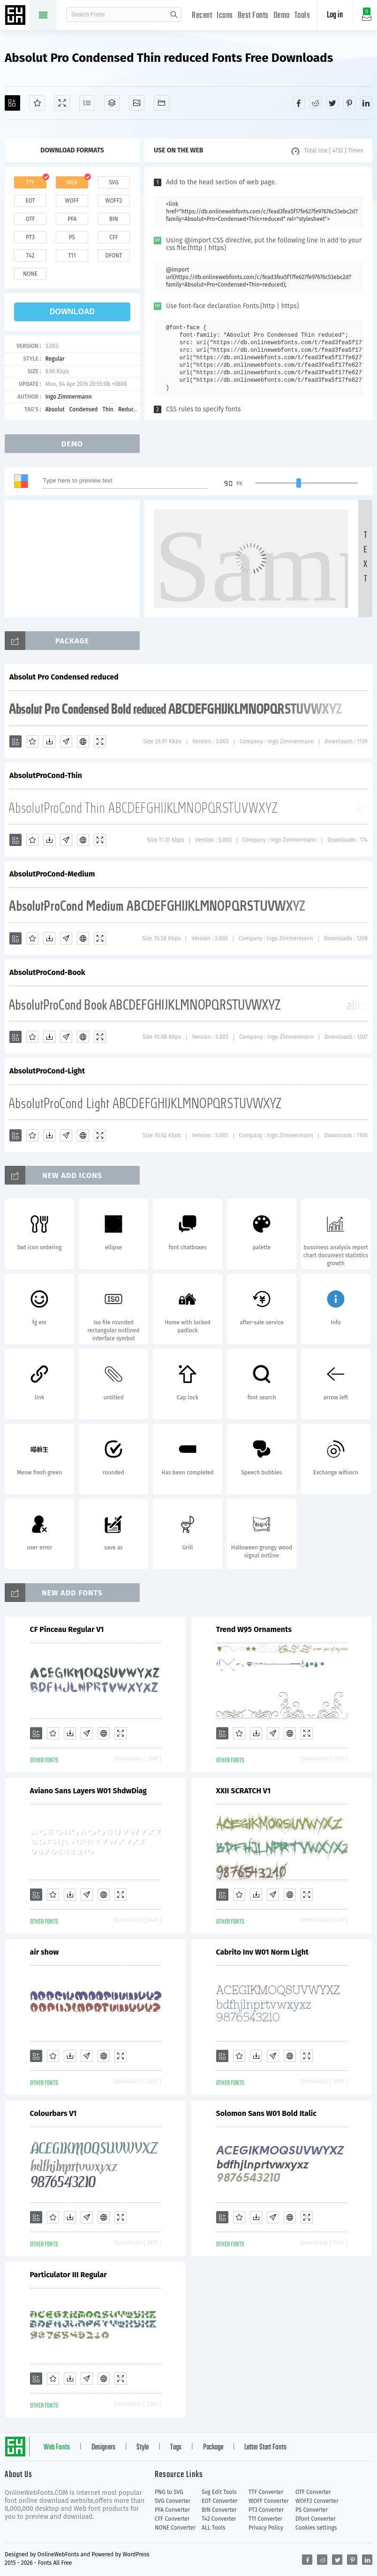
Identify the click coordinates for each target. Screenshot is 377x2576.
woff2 (114, 200)
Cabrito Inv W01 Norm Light (262, 1952)
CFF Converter (172, 2519)
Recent (202, 16)
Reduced (129, 409)
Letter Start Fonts (265, 2447)
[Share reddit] (315, 103)
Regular (54, 358)
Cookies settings (316, 2527)
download (72, 312)
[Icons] (136, 103)
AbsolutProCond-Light (47, 1070)
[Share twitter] (332, 103)
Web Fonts (57, 2447)
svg (113, 182)
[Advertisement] (75, 558)
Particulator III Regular (68, 2274)
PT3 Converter (266, 2510)
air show (44, 1952)
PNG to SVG (169, 2492)
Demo (281, 16)
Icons (225, 16)
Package (213, 2447)
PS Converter (311, 2510)
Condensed (83, 409)
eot (30, 200)
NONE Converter (175, 2527)
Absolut (54, 409)
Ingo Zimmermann (68, 396)
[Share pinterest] (349, 103)
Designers (103, 2447)
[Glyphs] (87, 103)
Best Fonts (253, 16)
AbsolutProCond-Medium (52, 873)
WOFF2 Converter (317, 2501)
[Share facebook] (299, 103)
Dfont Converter (315, 2519)
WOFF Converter (269, 2501)
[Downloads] (49, 741)
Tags (175, 2447)
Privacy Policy (266, 2527)
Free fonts (16, 16)
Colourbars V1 (53, 2113)
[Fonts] (161, 103)
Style (142, 2447)
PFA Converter (172, 2510)
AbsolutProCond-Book (47, 972)
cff (113, 237)
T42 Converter (219, 2519)
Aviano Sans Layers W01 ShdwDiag (88, 1790)
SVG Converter (172, 2501)
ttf (30, 182)
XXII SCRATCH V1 (243, 1790)
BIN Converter (219, 2510)
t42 (30, 255)
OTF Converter (313, 2492)
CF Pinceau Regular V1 (67, 1629)
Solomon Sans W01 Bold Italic (266, 2113)
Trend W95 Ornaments (254, 1629)
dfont (113, 255)
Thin (107, 409)
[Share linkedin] (366, 103)
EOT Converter (219, 2501)
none (30, 274)
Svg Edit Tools (219, 2492)
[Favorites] (37, 103)
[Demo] (62, 103)
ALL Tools (214, 2527)
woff (72, 200)
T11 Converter (265, 2519)
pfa (72, 219)
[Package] (112, 103)
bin (113, 219)
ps (72, 237)
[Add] (12, 103)
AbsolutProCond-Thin (45, 775)
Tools (302, 16)
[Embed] (83, 741)
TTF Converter (266, 2492)
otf (30, 219)
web (72, 182)
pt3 (30, 237)
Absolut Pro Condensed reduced (64, 676)
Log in (335, 15)
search (174, 15)
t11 (71, 255)
